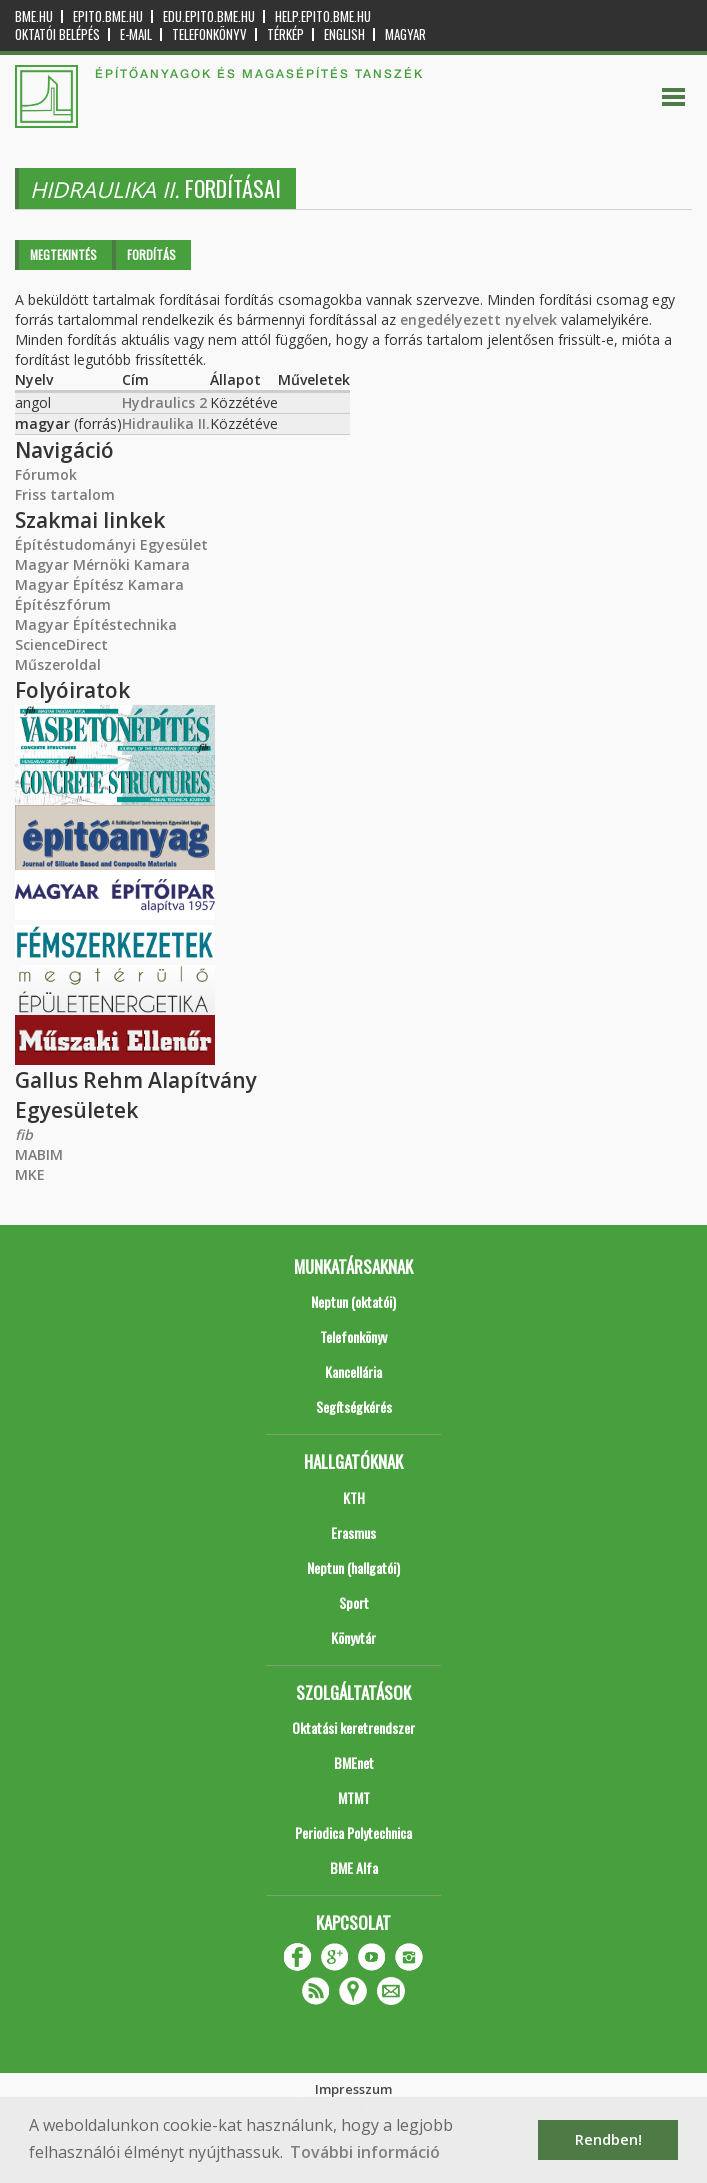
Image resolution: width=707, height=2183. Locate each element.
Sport (354, 1602)
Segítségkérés (354, 1406)
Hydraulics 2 (164, 402)
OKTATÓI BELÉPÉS (57, 34)
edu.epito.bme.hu (209, 16)
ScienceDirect (61, 644)
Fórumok (46, 474)
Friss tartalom (65, 494)
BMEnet (354, 1762)
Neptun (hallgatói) (353, 1567)
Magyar (405, 34)
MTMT (354, 1797)
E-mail (136, 34)
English (344, 34)
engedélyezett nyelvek (478, 319)
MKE (30, 1174)
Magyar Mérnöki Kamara (102, 564)
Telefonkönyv (209, 34)
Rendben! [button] (608, 2139)
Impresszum (353, 2089)
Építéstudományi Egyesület (111, 544)
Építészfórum (63, 604)
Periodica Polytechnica (353, 1832)
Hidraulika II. (166, 423)
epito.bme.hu (108, 16)
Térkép (285, 34)
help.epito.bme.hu (323, 16)
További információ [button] (365, 2152)
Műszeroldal (58, 664)
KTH (354, 1497)
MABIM (39, 1154)
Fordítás (151, 254)
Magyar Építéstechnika (96, 624)
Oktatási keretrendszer (353, 1727)
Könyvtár (353, 1637)
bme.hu (34, 16)
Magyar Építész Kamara (99, 584)
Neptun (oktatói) (353, 1301)
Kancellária (353, 1371)
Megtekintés (63, 254)
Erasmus (353, 1532)
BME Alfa (354, 1867)
